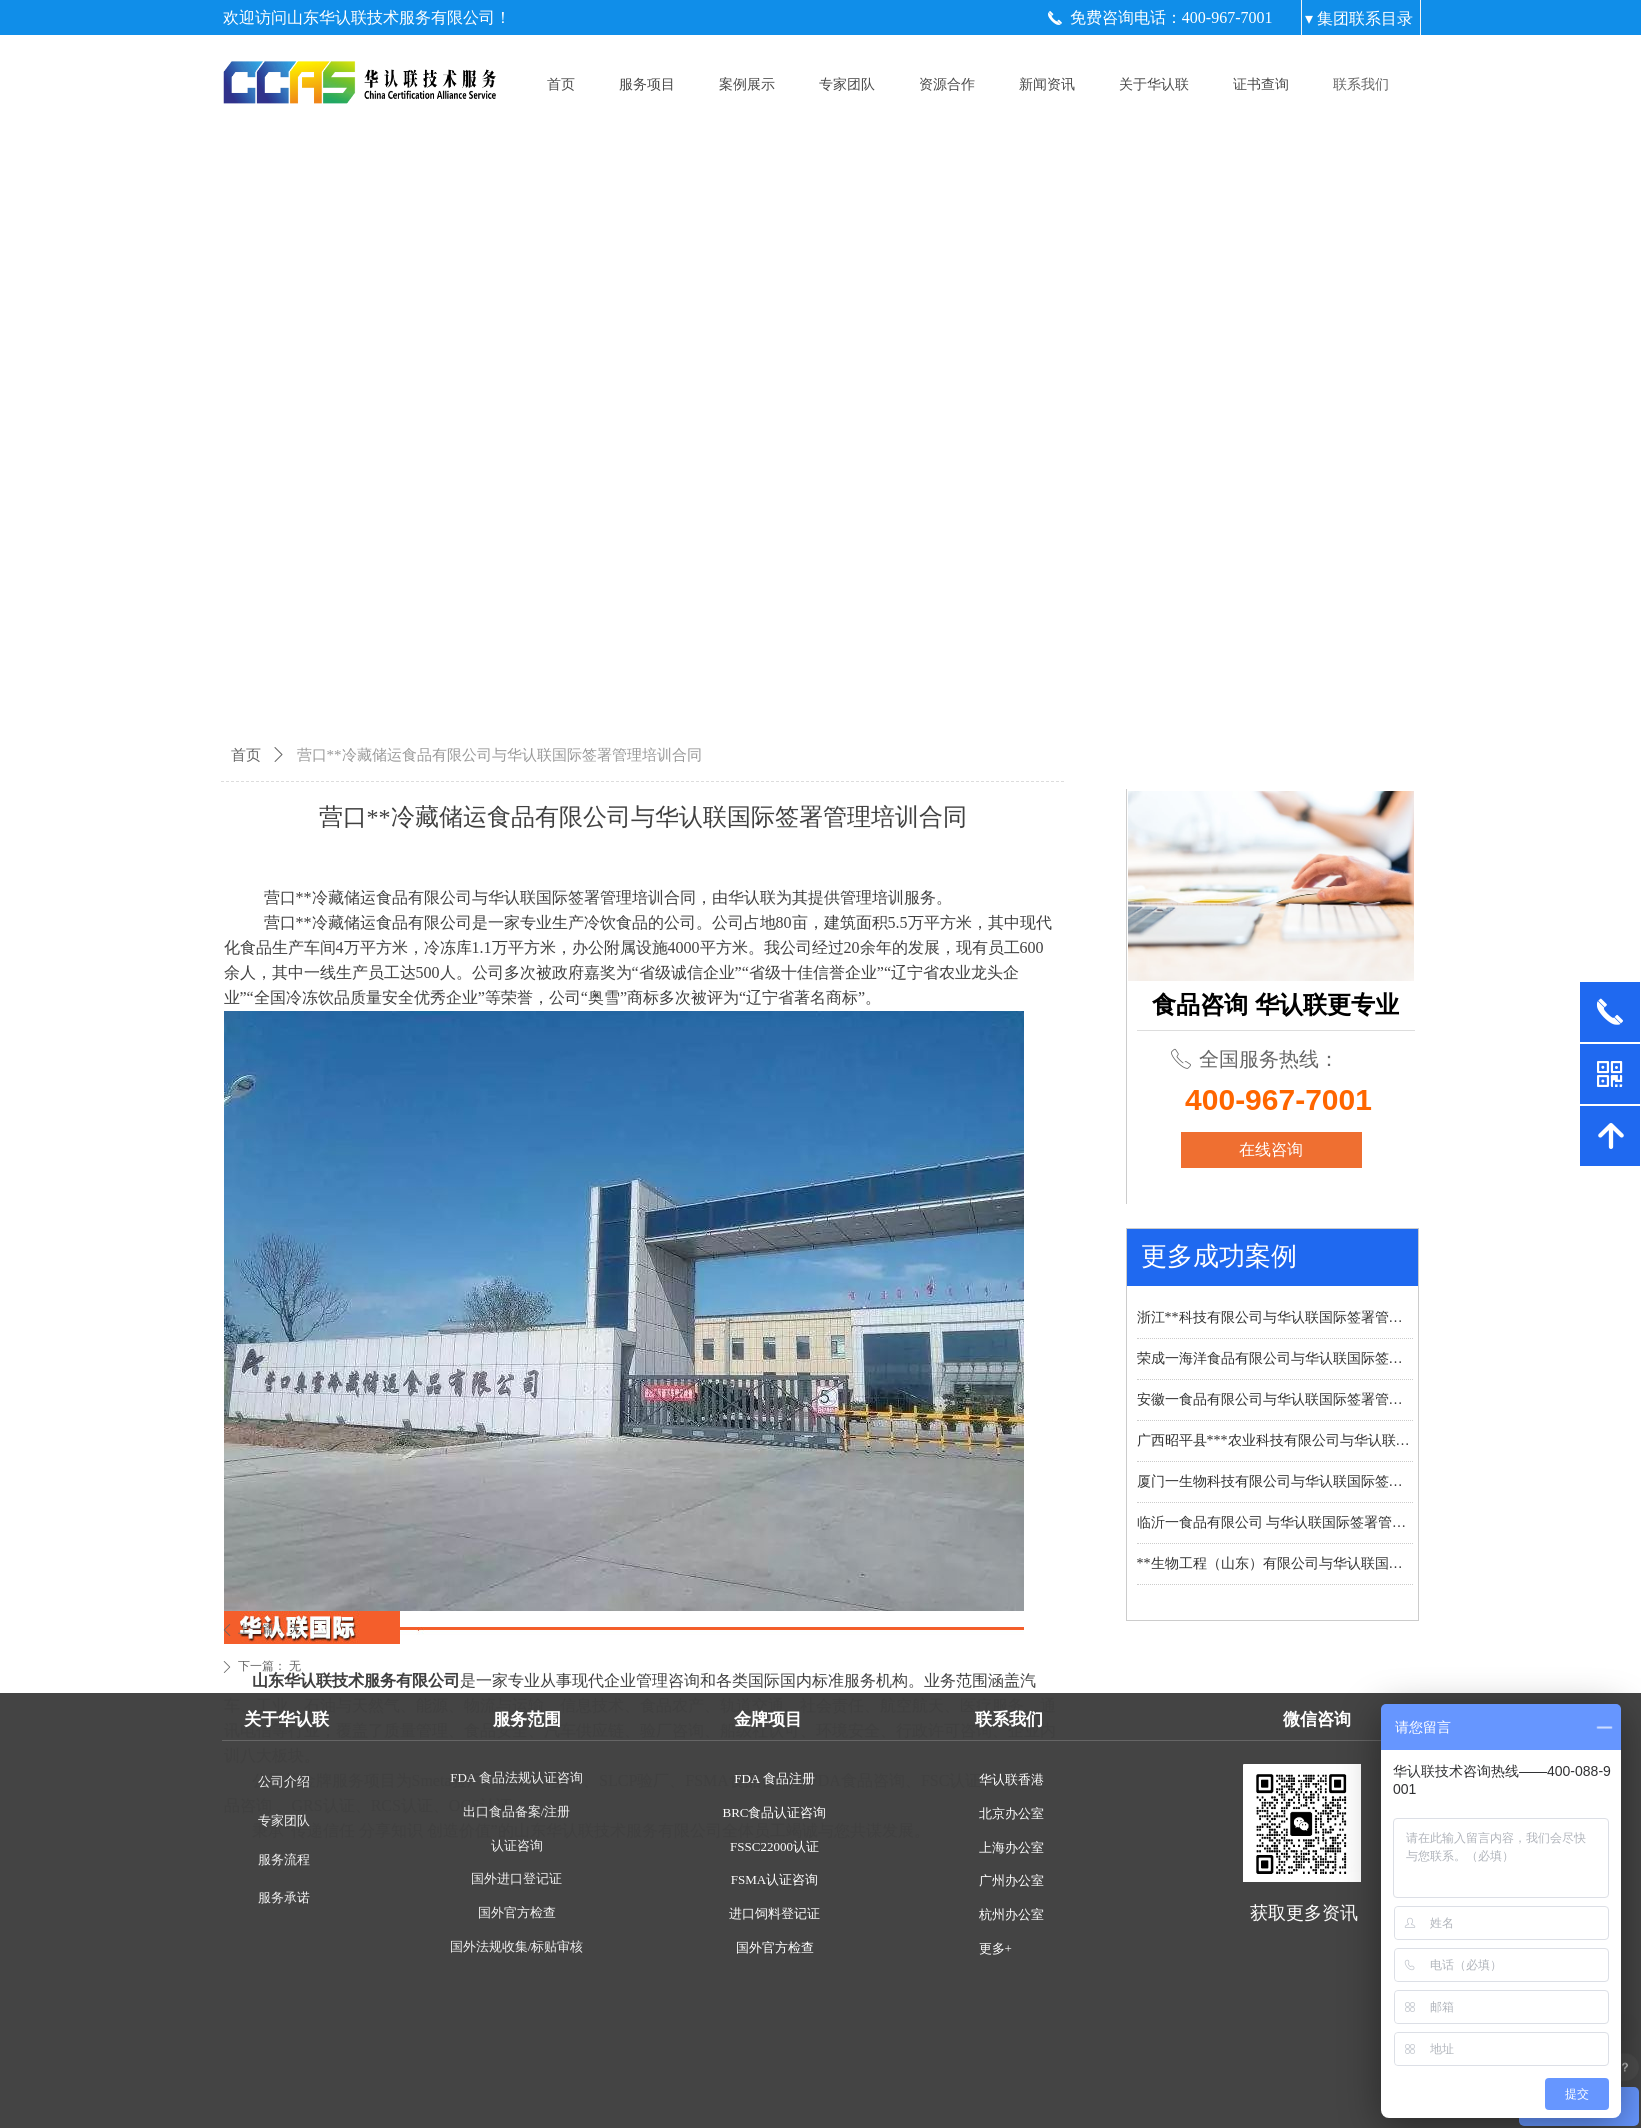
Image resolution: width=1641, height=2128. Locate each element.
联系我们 (1361, 84)
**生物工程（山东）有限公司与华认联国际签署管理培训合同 (1275, 1563)
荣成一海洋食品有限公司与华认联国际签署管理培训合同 (1275, 1358)
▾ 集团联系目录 (1359, 18)
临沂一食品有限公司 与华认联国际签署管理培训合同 (1275, 1522)
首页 (246, 755)
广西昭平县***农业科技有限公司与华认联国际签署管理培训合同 (1275, 1440)
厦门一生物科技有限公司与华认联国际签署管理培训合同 (1275, 1481)
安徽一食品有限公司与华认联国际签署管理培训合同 (1275, 1399)
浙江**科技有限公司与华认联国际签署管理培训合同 (1275, 1317)
